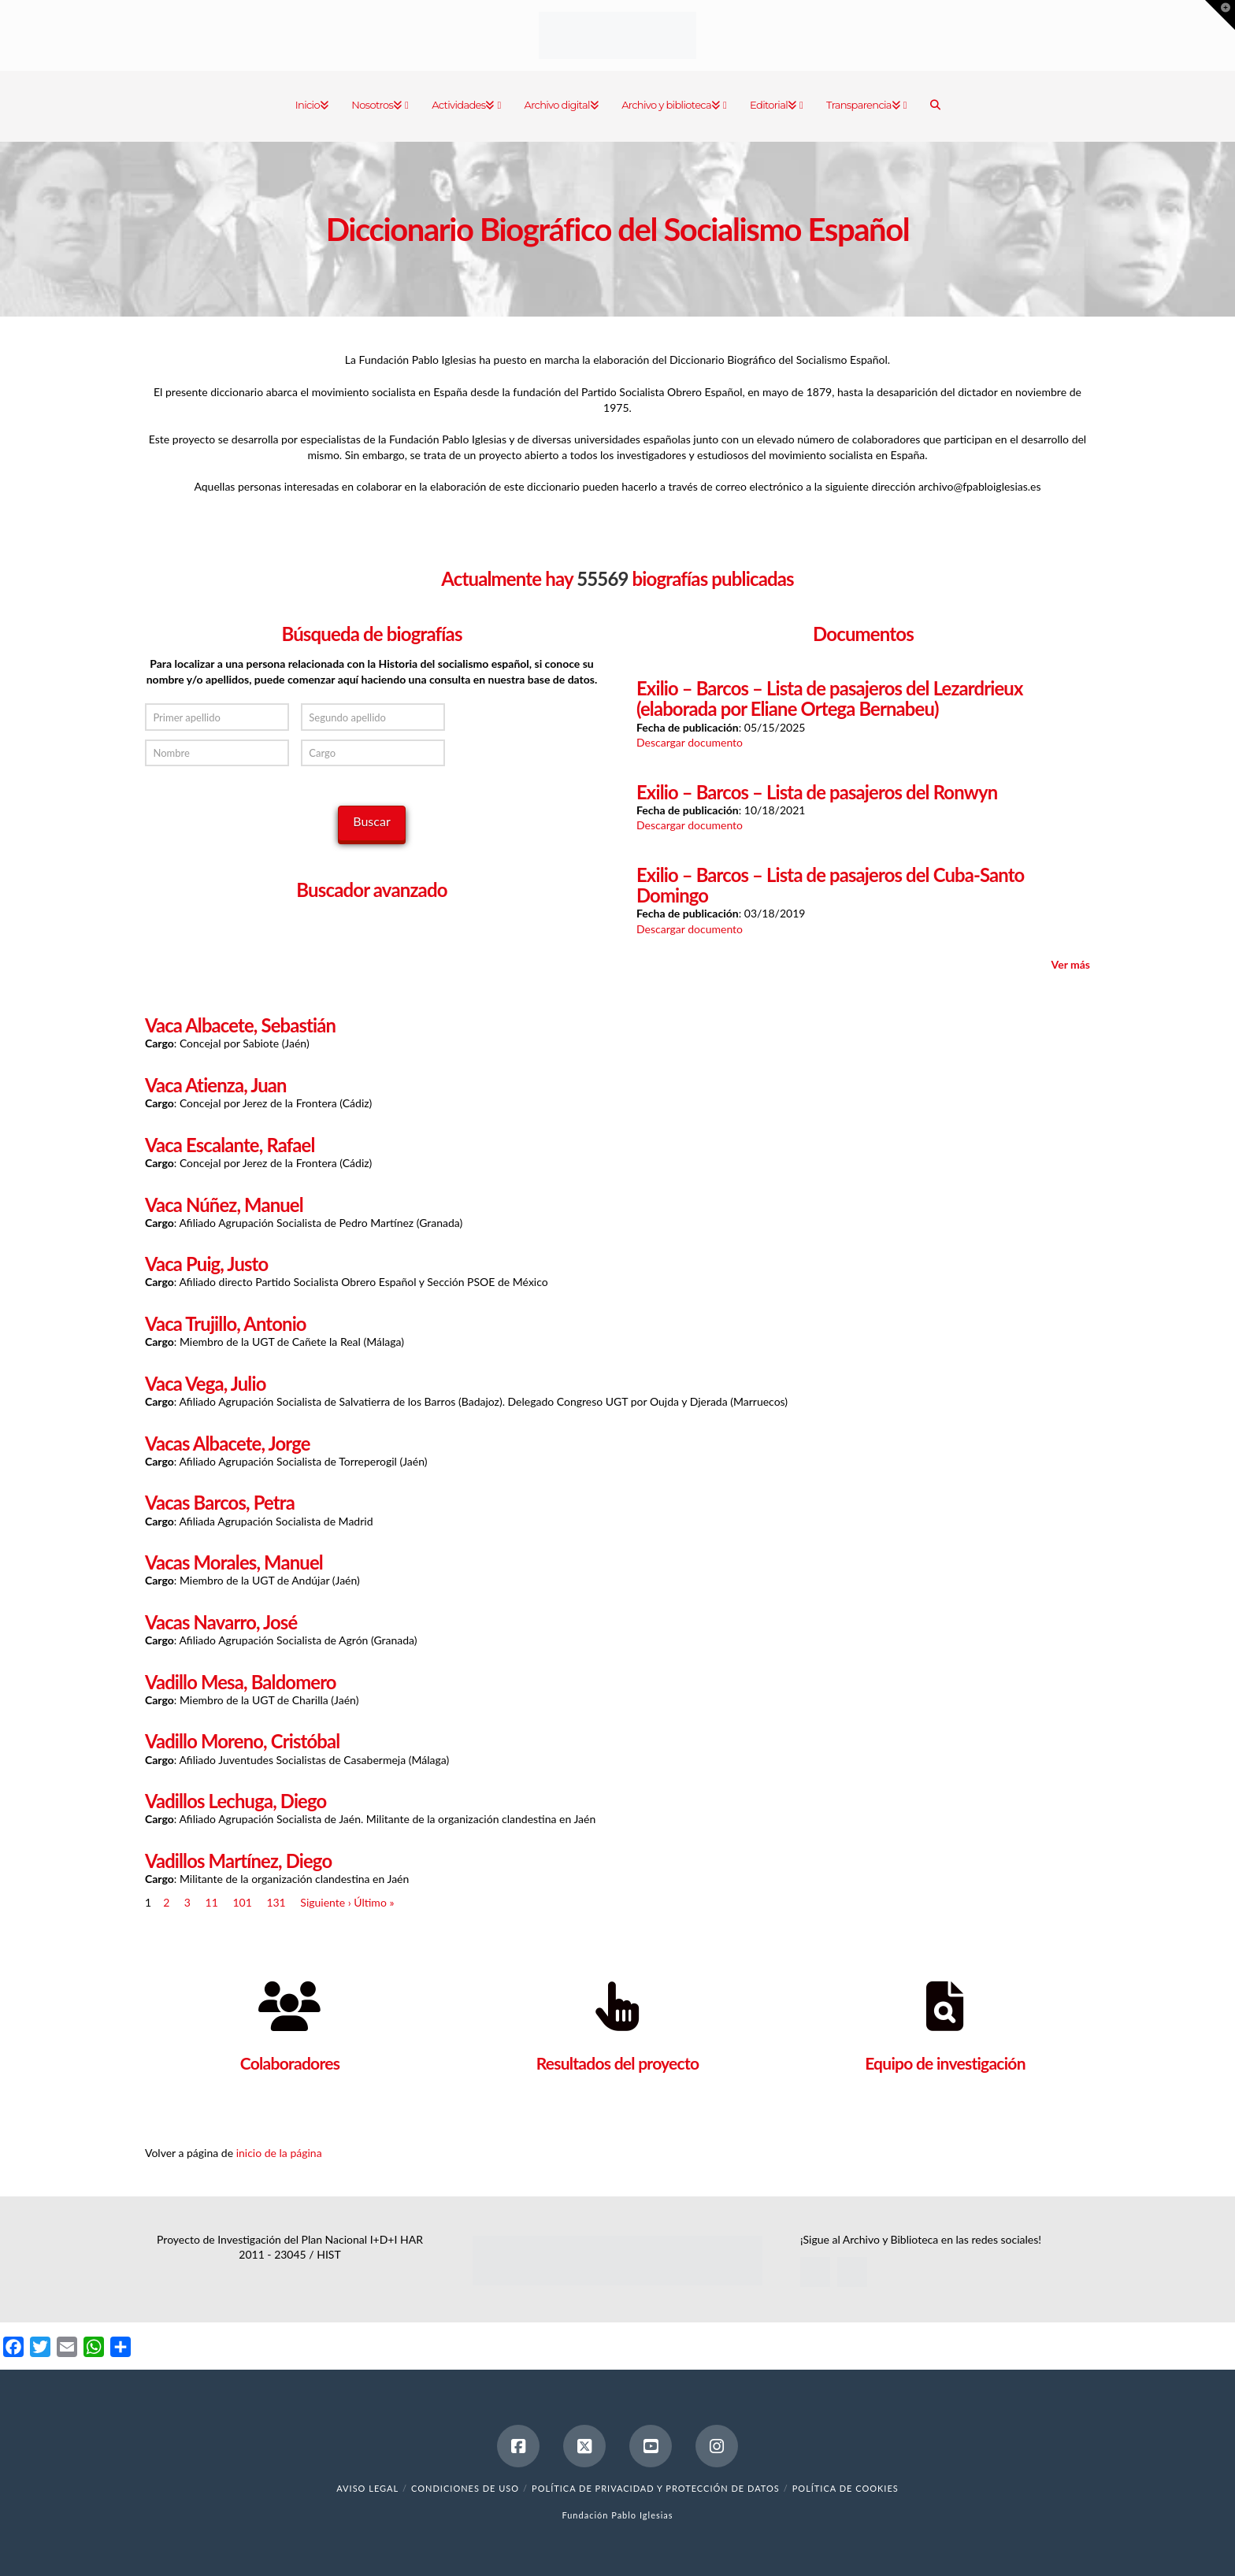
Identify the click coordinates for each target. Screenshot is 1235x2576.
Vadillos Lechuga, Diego (235, 1801)
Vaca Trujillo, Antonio (225, 1324)
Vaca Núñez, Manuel (224, 1205)
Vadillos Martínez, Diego (238, 1861)
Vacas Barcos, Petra (220, 1503)
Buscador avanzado (371, 889)
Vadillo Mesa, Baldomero (240, 1682)
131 (275, 1902)
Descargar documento (689, 742)
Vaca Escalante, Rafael (230, 1145)
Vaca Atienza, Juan (216, 1085)
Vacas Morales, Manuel (234, 1562)
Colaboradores (289, 2063)
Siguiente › (325, 1902)
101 (241, 1902)
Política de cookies (845, 2488)
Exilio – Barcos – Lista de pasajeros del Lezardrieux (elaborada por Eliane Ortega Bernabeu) (829, 698)
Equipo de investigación (945, 2063)
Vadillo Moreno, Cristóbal (242, 1741)
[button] (1220, 15)
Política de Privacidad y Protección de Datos (656, 2488)
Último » (374, 1902)
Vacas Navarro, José (221, 1622)
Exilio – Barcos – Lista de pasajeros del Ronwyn (816, 792)
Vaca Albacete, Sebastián (240, 1025)
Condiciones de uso (465, 2488)
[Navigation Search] (934, 106)
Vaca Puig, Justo (206, 1264)
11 (212, 1902)
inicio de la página (279, 2152)
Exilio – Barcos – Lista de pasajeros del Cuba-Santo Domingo (830, 885)
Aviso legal (367, 2488)
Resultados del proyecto (617, 2063)
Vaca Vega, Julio (205, 1384)
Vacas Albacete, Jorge (227, 1444)
